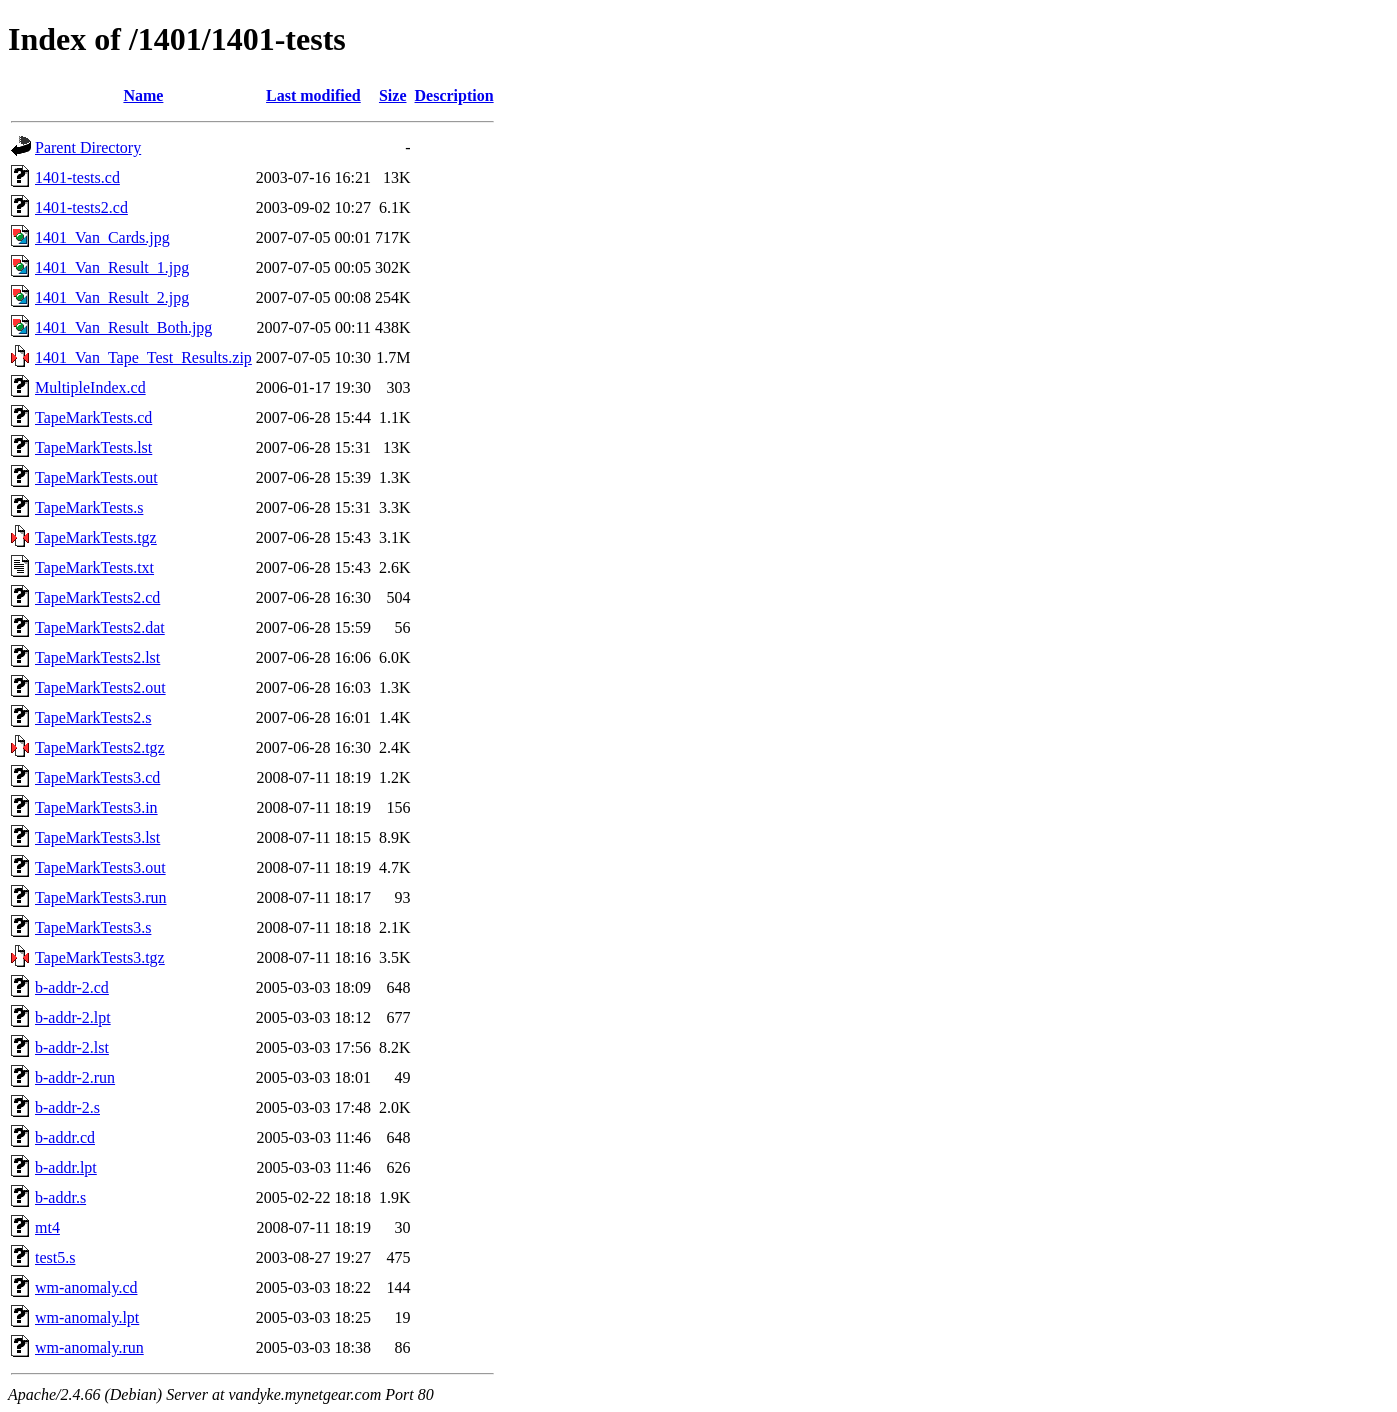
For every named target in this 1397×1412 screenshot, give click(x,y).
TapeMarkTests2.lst (97, 657)
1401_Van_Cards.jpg (102, 237)
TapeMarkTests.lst (93, 447)
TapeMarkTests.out (96, 477)
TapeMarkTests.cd (93, 417)
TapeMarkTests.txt (94, 567)
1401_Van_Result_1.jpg (112, 267)
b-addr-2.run (75, 1077)
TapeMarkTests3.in (96, 807)
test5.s (55, 1257)
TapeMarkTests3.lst (97, 837)
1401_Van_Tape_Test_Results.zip (143, 357)
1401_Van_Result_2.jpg (112, 297)
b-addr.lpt (66, 1167)
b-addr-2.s (67, 1107)
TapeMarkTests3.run (101, 897)
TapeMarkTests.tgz (96, 537)
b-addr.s (60, 1197)
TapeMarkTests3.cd (97, 777)
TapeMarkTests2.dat (100, 627)
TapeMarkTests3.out (100, 867)
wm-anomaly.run (89, 1347)
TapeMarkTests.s (89, 507)
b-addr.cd (65, 1137)
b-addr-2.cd (72, 987)
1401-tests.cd (77, 177)
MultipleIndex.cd (90, 387)
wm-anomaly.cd (86, 1287)
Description (454, 95)
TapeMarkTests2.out (100, 687)
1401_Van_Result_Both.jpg (123, 327)
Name (143, 95)
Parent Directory (88, 147)
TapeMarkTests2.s (93, 717)
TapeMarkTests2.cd (97, 597)
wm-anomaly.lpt (87, 1317)
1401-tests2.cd (81, 207)
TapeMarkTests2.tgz (100, 747)
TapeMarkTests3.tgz (100, 957)
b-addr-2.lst (72, 1047)
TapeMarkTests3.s (93, 927)
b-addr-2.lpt (73, 1017)
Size (393, 95)
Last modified (313, 95)
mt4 (47, 1227)
